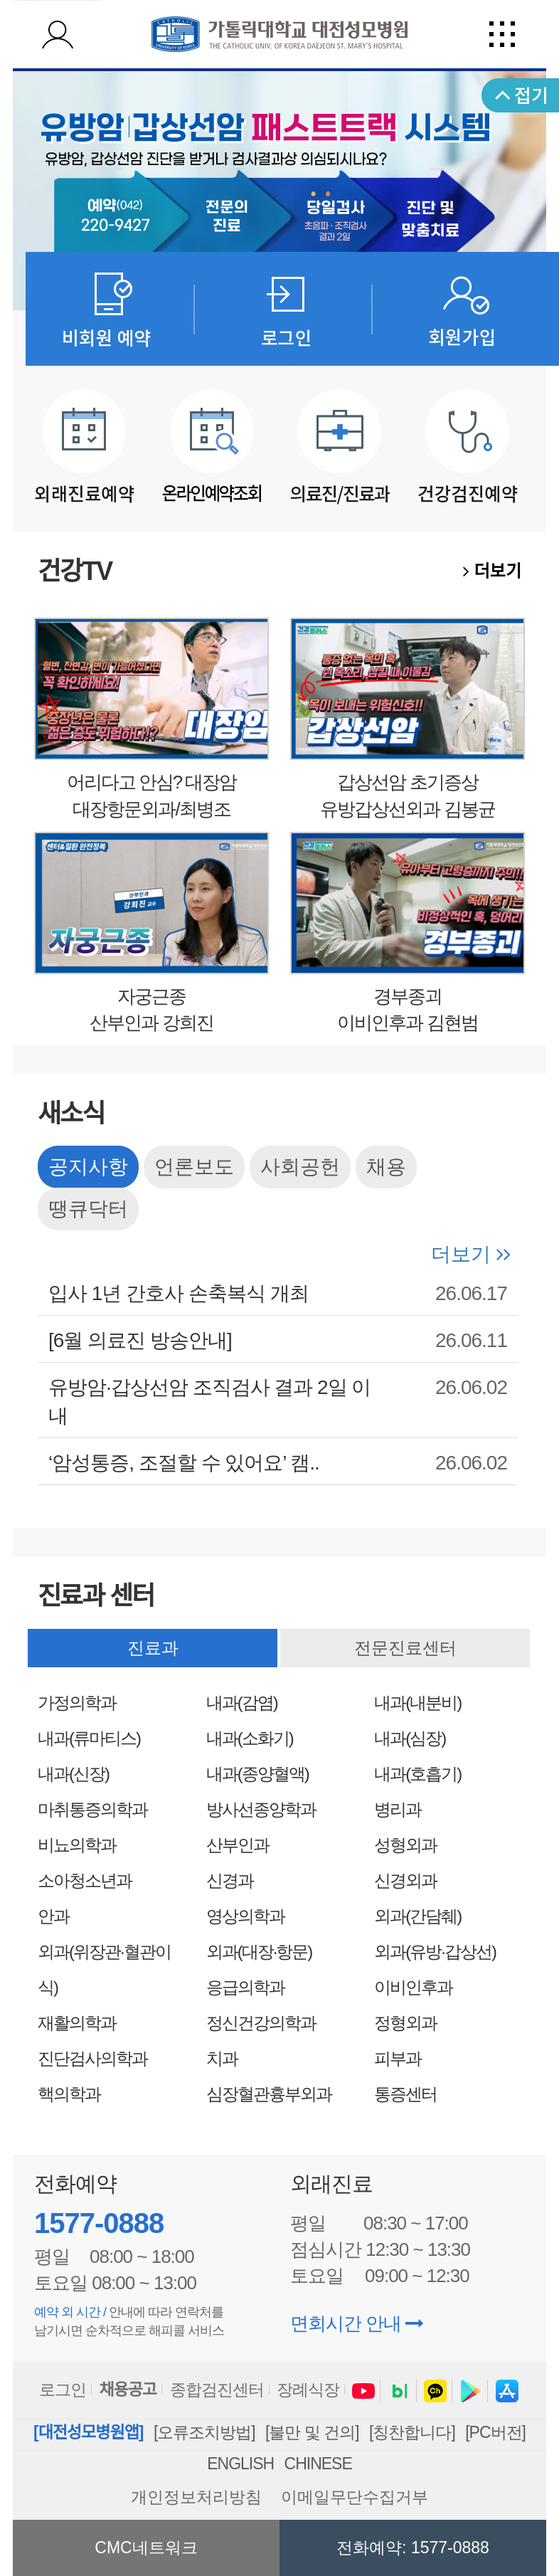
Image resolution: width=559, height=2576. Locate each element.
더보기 (492, 571)
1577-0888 (99, 2223)
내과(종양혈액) (257, 1773)
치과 (222, 2058)
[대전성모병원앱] (88, 2432)
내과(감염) (241, 1702)
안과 (53, 1916)
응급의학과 (245, 1987)
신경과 (229, 1880)
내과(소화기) (249, 1738)
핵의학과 (69, 2093)
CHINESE (318, 2463)
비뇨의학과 (77, 1844)
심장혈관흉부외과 (268, 2093)
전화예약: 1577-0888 (412, 2547)
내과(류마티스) (89, 1738)
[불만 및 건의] (312, 2432)
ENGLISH (240, 2463)
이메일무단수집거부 (354, 2497)
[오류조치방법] (204, 2432)
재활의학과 (77, 2022)
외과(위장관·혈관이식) (104, 1969)
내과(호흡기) (417, 1773)
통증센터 (405, 2093)
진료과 (153, 1647)
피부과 (397, 2058)
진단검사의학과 (92, 2058)
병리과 (397, 1809)
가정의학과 (77, 1702)
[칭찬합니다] (412, 2432)
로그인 (62, 2390)
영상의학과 (245, 1916)
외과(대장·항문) (259, 1951)
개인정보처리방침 (196, 2497)
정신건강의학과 (261, 2022)
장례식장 (308, 2390)
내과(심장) (409, 1738)
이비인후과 (413, 1987)
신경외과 (405, 1880)
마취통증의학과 (92, 1809)
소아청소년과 (85, 1880)
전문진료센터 (405, 1647)
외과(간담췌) (417, 1916)
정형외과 (405, 2022)
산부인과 (237, 1844)
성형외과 (405, 1844)
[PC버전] (495, 2432)
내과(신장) (73, 1773)
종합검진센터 (217, 2390)
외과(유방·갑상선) (435, 1951)
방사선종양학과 (261, 1809)
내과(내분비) (417, 1702)
